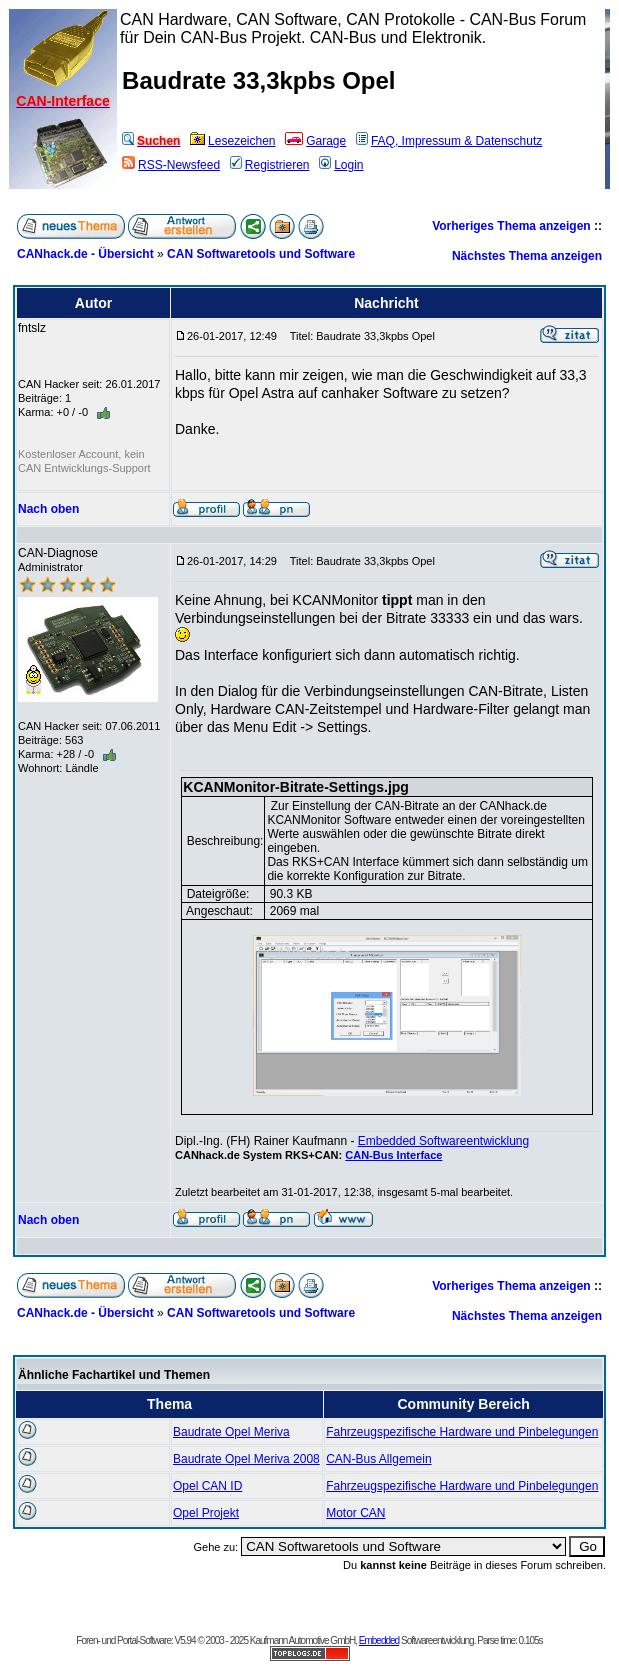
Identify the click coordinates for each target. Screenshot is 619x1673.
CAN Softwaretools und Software (261, 254)
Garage (315, 141)
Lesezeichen (232, 141)
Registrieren (270, 165)
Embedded (379, 1640)
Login (341, 165)
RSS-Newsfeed (171, 165)
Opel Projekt (206, 1513)
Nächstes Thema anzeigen (527, 256)
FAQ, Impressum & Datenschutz (449, 141)
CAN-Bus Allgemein (378, 1459)
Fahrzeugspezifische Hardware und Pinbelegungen (462, 1432)
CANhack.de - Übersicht (85, 254)
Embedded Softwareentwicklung (443, 1141)
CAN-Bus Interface (393, 1155)
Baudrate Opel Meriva (231, 1432)
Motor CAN (355, 1513)
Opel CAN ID (207, 1486)
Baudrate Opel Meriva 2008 (246, 1459)
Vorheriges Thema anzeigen (511, 226)
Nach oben (48, 509)
